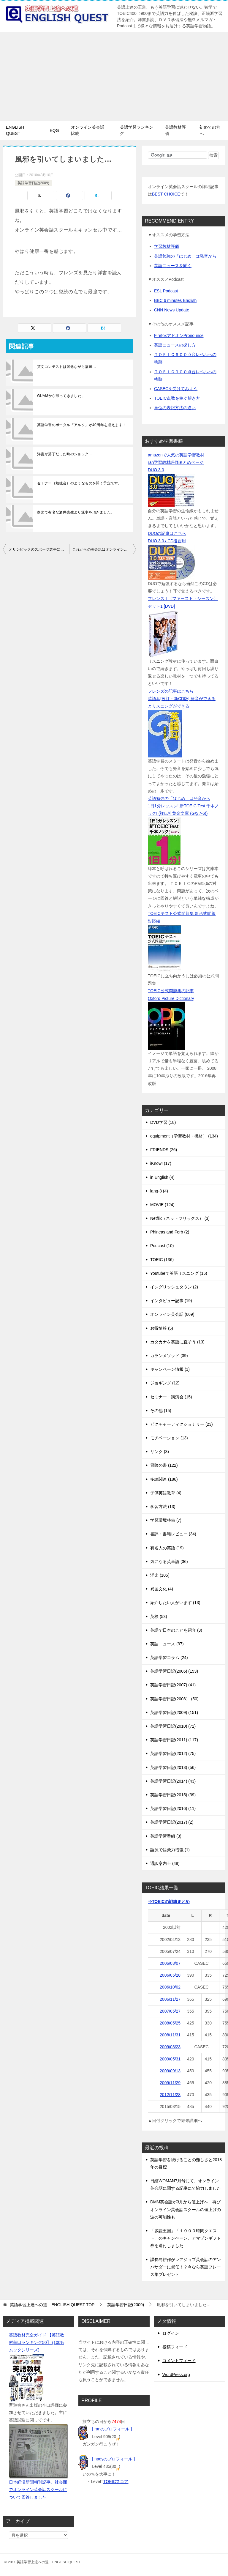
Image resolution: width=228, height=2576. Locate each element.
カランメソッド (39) (169, 1355)
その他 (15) (160, 1410)
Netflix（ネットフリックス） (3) (180, 1218)
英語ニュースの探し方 (175, 345)
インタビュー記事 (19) (171, 1300)
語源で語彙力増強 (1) (170, 1849)
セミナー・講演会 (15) (171, 1397)
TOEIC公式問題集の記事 (171, 990)
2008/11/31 (170, 2035)
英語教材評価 (175, 130)
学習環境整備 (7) (165, 1520)
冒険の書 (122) (164, 1465)
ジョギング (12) (165, 1383)
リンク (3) (159, 1451)
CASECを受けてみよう (175, 388)
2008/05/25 (170, 2023)
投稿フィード (174, 2347)
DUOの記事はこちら (167, 533)
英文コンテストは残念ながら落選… (66, 367)
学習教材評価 (166, 246)
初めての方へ (210, 130)
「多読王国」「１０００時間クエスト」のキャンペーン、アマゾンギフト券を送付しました (185, 2238)
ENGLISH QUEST (15, 130)
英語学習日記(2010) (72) (173, 1726)
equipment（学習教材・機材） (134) (184, 1136)
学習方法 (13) (162, 1506)
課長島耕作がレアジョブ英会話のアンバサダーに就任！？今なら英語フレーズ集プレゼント (185, 2267)
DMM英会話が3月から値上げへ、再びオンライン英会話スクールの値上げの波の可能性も (185, 2209)
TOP (52, 2304)
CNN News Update (171, 310)
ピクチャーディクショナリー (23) (181, 1424)
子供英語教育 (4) (165, 1493)
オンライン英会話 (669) (172, 1314)
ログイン (170, 2333)
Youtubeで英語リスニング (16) (178, 1273)
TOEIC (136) (162, 1259)
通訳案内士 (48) (165, 1863)
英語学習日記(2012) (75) (173, 1753)
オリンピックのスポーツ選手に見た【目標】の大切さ (39, 549)
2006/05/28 (170, 1975)
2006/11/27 (170, 1999)
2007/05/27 (170, 2011)
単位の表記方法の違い (175, 407)
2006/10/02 (170, 1987)
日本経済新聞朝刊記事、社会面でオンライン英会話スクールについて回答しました (38, 2489)
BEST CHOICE (166, 194)
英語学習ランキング (136, 130)
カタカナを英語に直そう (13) (177, 1342)
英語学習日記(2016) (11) (173, 1808)
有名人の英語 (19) (167, 1547)
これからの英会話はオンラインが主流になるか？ (104, 549)
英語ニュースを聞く (172, 265)
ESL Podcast (166, 291)
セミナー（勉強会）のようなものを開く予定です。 (79, 483)
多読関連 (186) (164, 1479)
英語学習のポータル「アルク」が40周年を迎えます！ (81, 425)
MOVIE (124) (162, 1204)
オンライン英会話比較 (87, 130)
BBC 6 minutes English (175, 300)
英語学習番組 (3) (165, 1836)
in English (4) (162, 1177)
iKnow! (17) (160, 1163)
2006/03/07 (170, 1963)
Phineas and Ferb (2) (169, 1232)
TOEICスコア (116, 2481)
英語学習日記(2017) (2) (171, 1822)
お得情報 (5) (161, 1328)
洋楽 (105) (160, 1575)
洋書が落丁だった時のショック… (64, 454)
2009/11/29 (170, 2082)
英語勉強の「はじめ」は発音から (185, 256)
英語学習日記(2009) (33, 183)
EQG (54, 130)
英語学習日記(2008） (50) (174, 1698)
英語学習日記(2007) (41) (173, 1684)
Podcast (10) (162, 1245)
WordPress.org (176, 2374)
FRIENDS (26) (163, 1149)
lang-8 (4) (159, 1191)
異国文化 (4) (161, 1588)
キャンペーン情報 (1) (170, 1369)
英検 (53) (158, 1616)
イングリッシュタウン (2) (174, 1287)
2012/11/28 (170, 2094)
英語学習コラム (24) (169, 1657)
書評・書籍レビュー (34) (173, 1534)
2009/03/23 (170, 2046)
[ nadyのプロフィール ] (113, 2459)
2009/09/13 (170, 2070)
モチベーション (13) (169, 1438)
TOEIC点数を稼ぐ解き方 (177, 398)
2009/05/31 (170, 2059)
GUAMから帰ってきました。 (61, 396)
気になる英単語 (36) (169, 1561)
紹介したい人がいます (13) (175, 1602)
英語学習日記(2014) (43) (173, 1781)
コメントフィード (179, 2360)
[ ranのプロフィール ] (112, 2429)
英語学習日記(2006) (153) (174, 1671)
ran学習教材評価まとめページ (176, 462)
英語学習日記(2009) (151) (174, 1712)
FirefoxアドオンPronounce (179, 335)
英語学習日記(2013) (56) (173, 1767)
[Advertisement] (114, 76)
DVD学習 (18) (163, 1122)
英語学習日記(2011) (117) (174, 1739)
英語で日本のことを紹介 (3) (176, 1630)
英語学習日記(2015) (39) (173, 1794)
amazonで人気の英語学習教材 (176, 455)
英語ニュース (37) (167, 1643)
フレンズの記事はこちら (171, 691)
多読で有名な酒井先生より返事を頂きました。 (75, 512)
